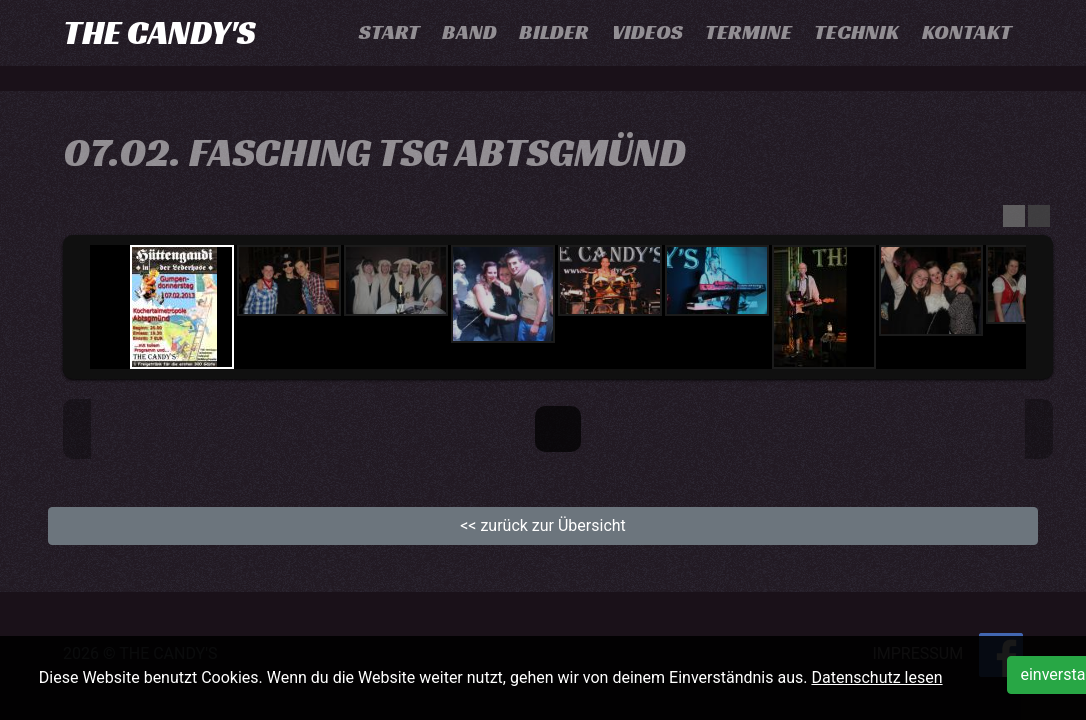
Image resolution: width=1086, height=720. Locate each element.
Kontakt (967, 32)
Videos (647, 32)
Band (469, 32)
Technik (856, 32)
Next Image (1039, 429)
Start (389, 32)
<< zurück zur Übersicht (543, 525)
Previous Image (77, 429)
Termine (748, 32)
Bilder (554, 32)
